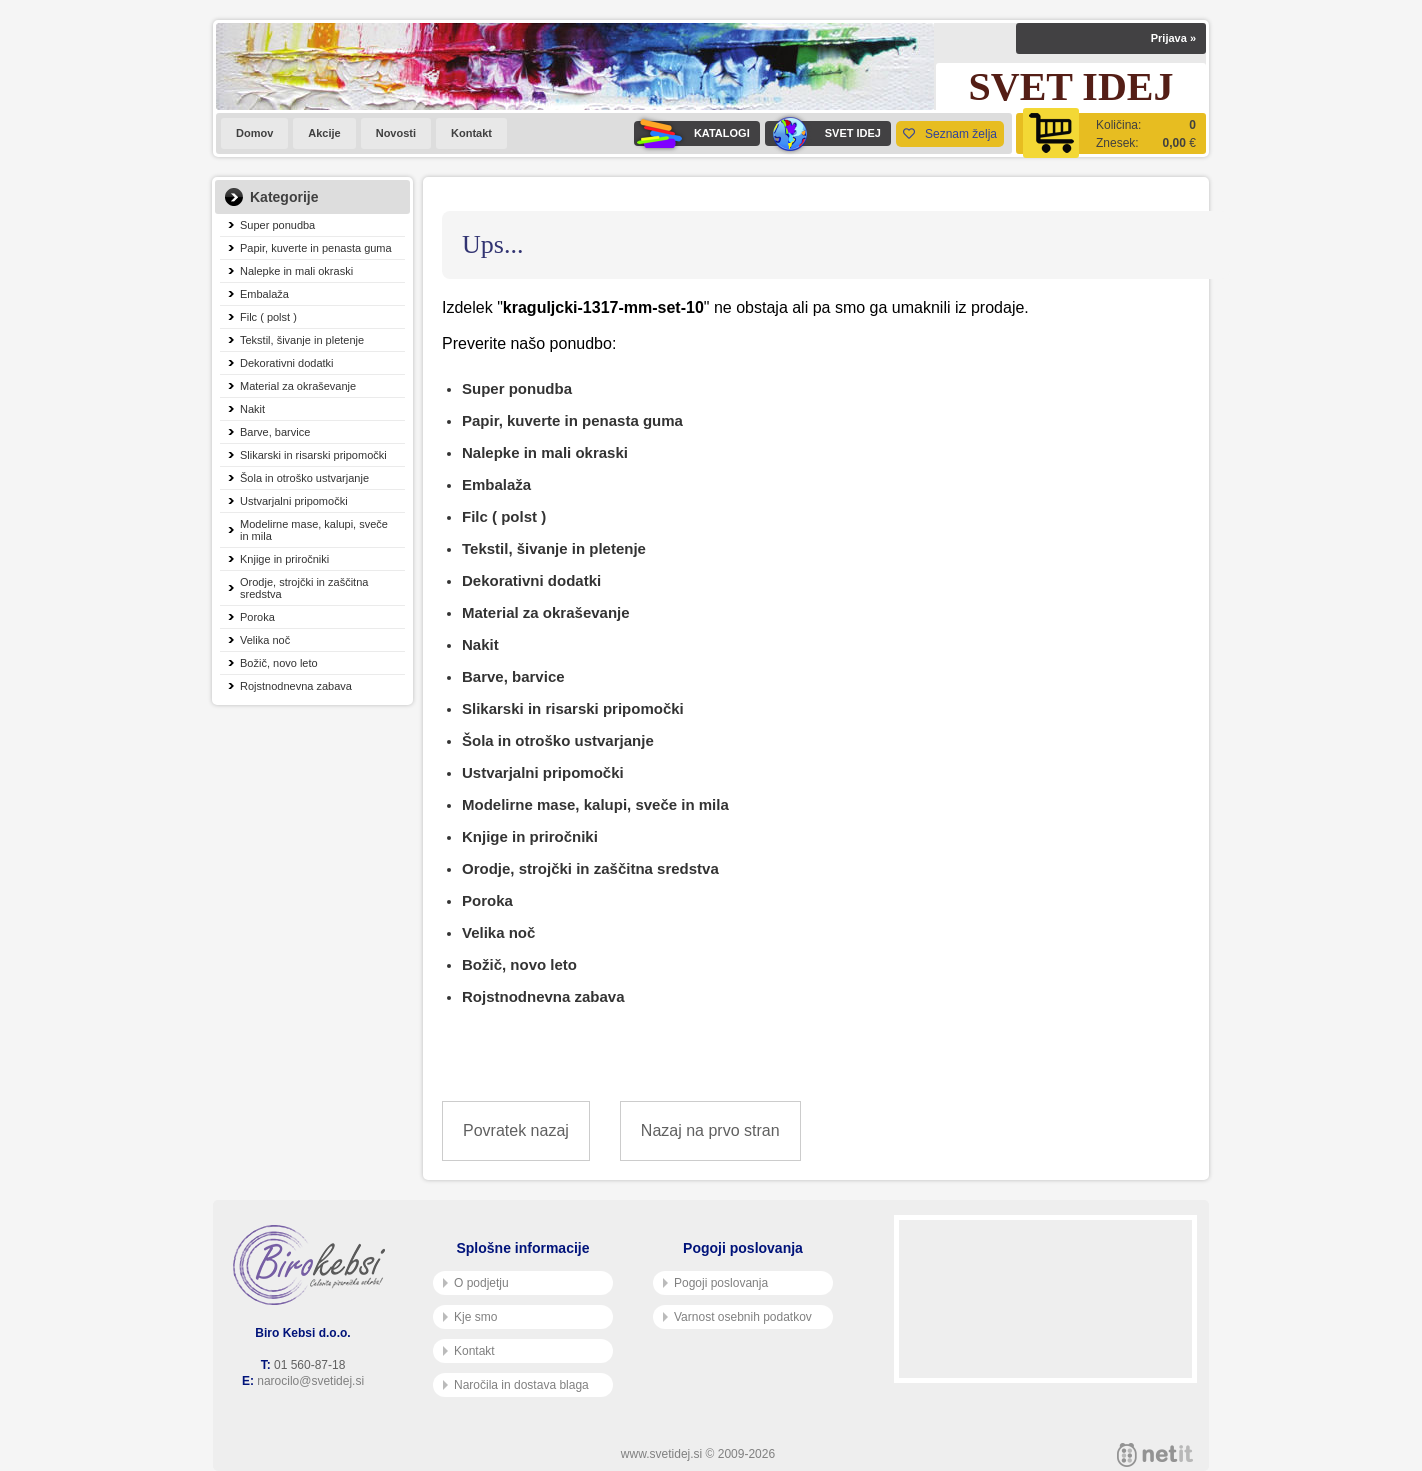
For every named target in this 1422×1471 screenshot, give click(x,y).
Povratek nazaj (516, 1130)
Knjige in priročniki (284, 559)
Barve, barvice (275, 432)
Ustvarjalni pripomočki (294, 501)
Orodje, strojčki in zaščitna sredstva (304, 588)
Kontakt (471, 133)
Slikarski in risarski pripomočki (313, 455)
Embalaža (264, 294)
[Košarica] (1111, 133)
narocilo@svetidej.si (310, 1381)
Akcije (324, 133)
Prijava (1173, 38)
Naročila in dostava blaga (516, 1385)
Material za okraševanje (298, 386)
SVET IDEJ (823, 133)
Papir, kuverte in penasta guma (316, 248)
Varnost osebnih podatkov (737, 1317)
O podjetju (476, 1283)
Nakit (252, 409)
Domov (254, 133)
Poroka (257, 617)
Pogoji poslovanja (715, 1283)
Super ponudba (277, 225)
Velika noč (265, 640)
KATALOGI (692, 133)
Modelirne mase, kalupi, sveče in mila (314, 530)
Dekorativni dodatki (287, 363)
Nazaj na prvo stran (710, 1130)
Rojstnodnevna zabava (296, 686)
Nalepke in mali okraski (296, 271)
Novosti (396, 133)
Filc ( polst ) (268, 317)
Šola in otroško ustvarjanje (304, 478)
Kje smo (470, 1317)
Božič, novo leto (279, 663)
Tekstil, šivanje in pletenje (302, 340)
